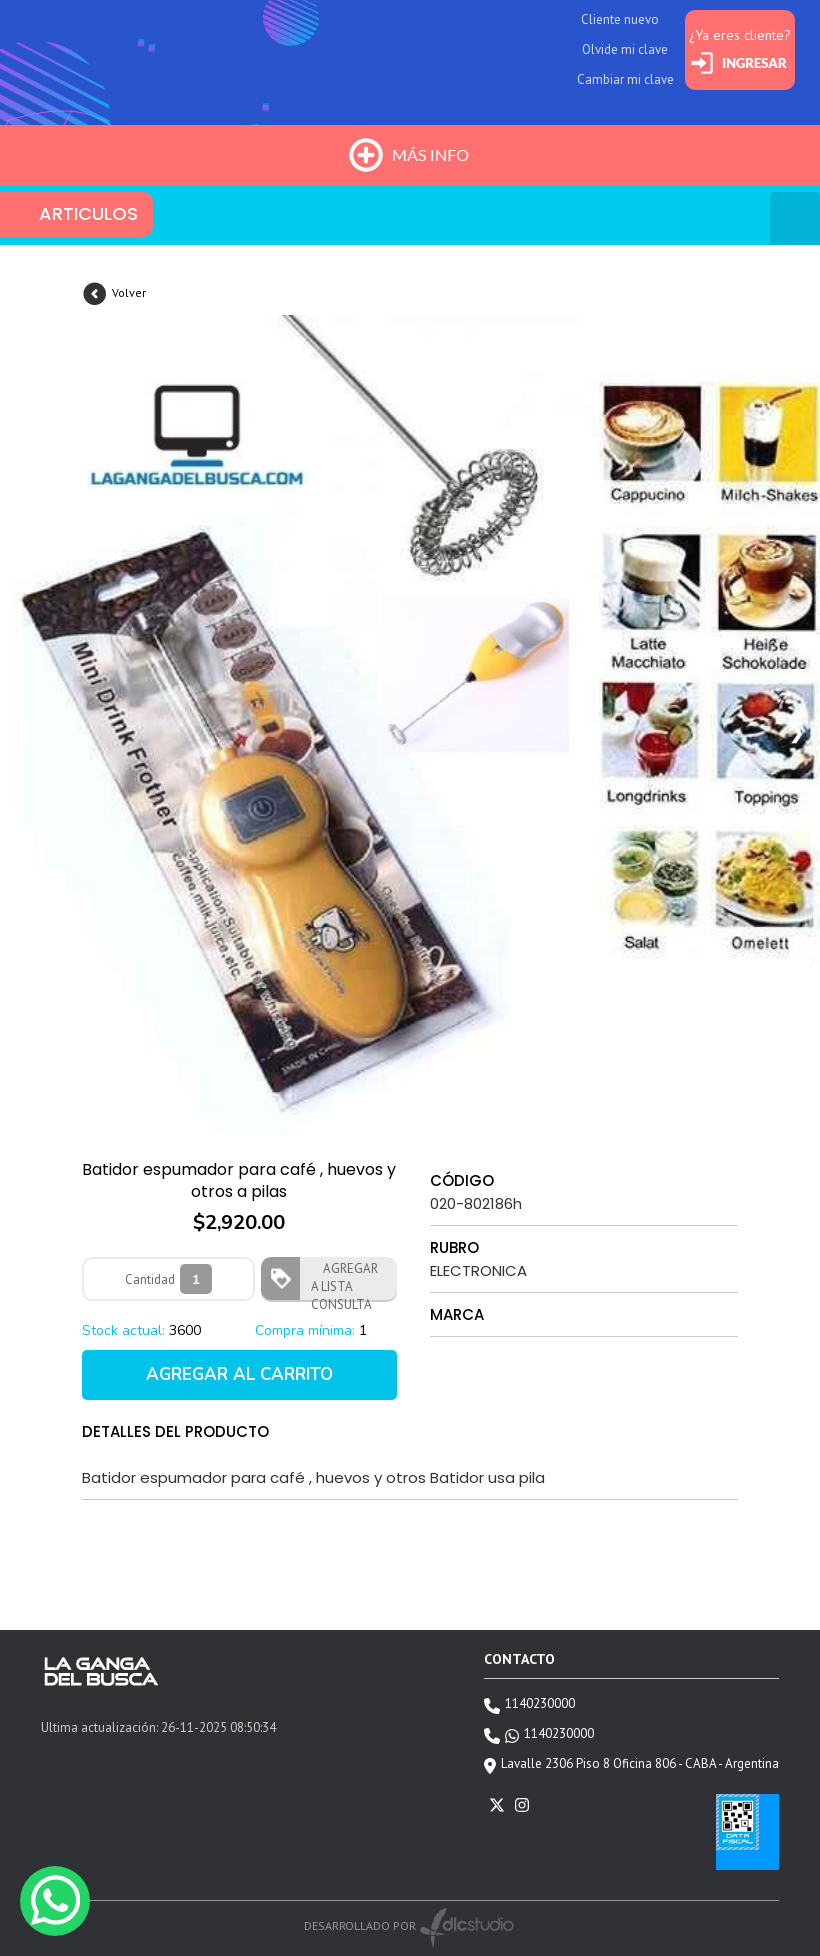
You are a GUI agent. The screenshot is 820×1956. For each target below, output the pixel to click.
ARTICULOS (88, 213)
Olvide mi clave (625, 49)
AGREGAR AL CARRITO (239, 1374)
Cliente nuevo (620, 19)
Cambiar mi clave (625, 79)
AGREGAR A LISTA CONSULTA (344, 1280)
